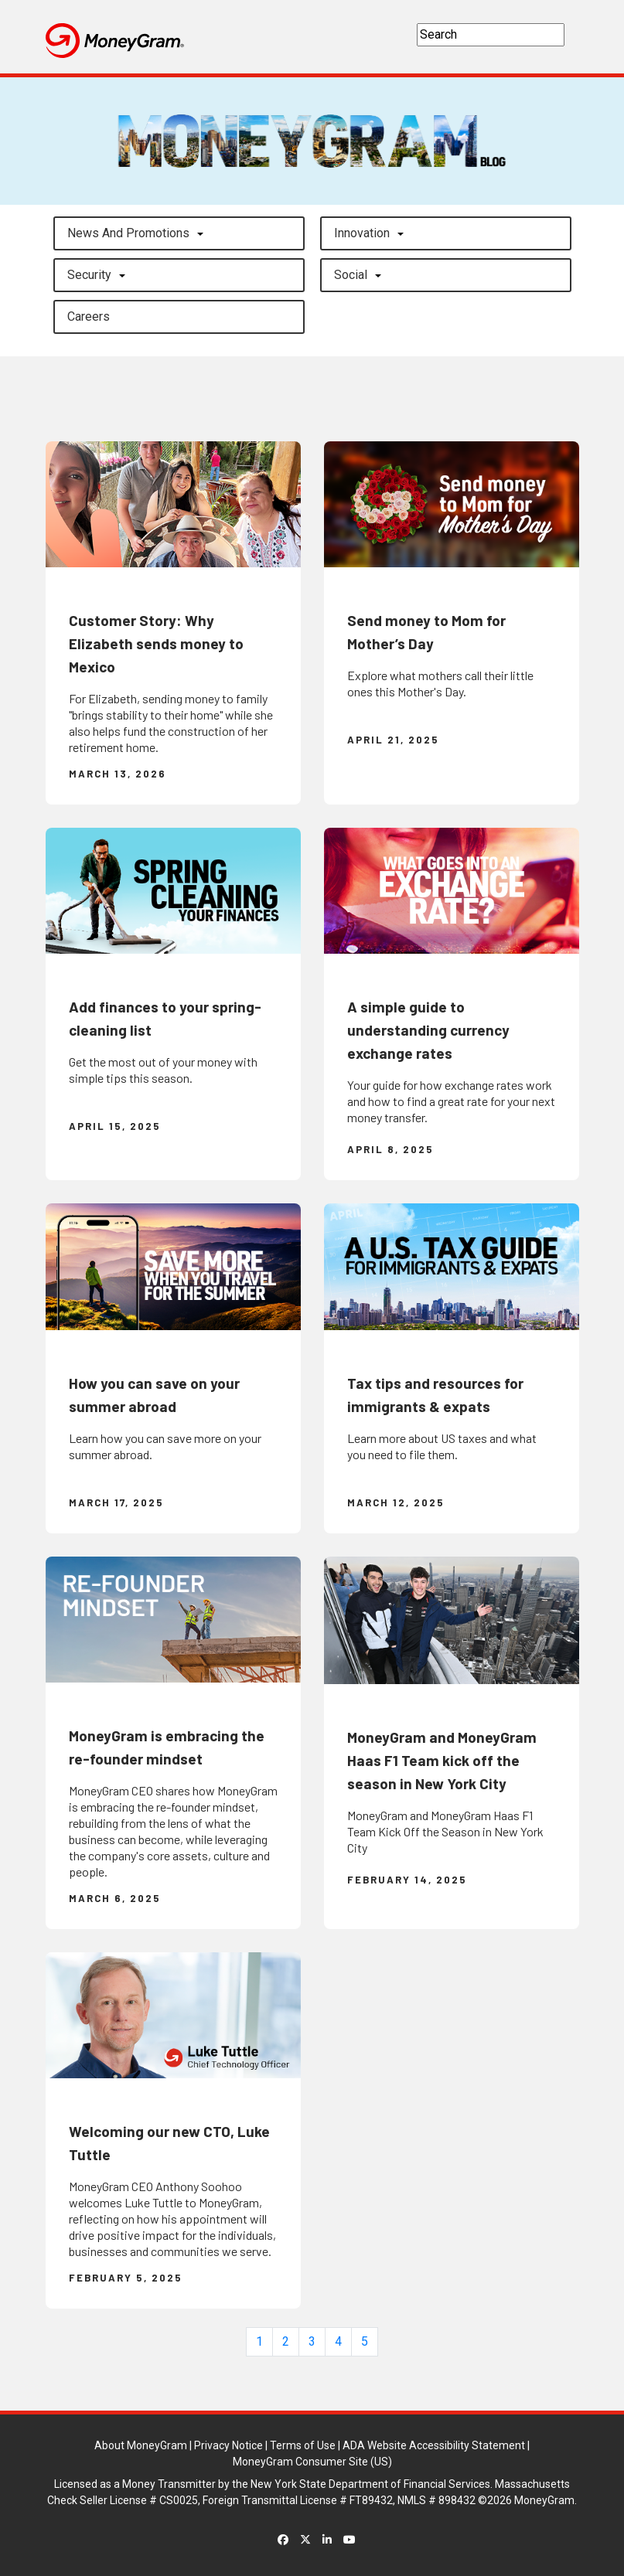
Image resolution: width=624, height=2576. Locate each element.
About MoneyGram (140, 2445)
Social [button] (350, 274)
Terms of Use (303, 2445)
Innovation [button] (362, 233)
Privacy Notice (228, 2445)
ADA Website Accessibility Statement (434, 2445)
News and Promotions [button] (128, 233)
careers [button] (88, 316)
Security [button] (89, 274)
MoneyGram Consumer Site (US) (312, 2461)
